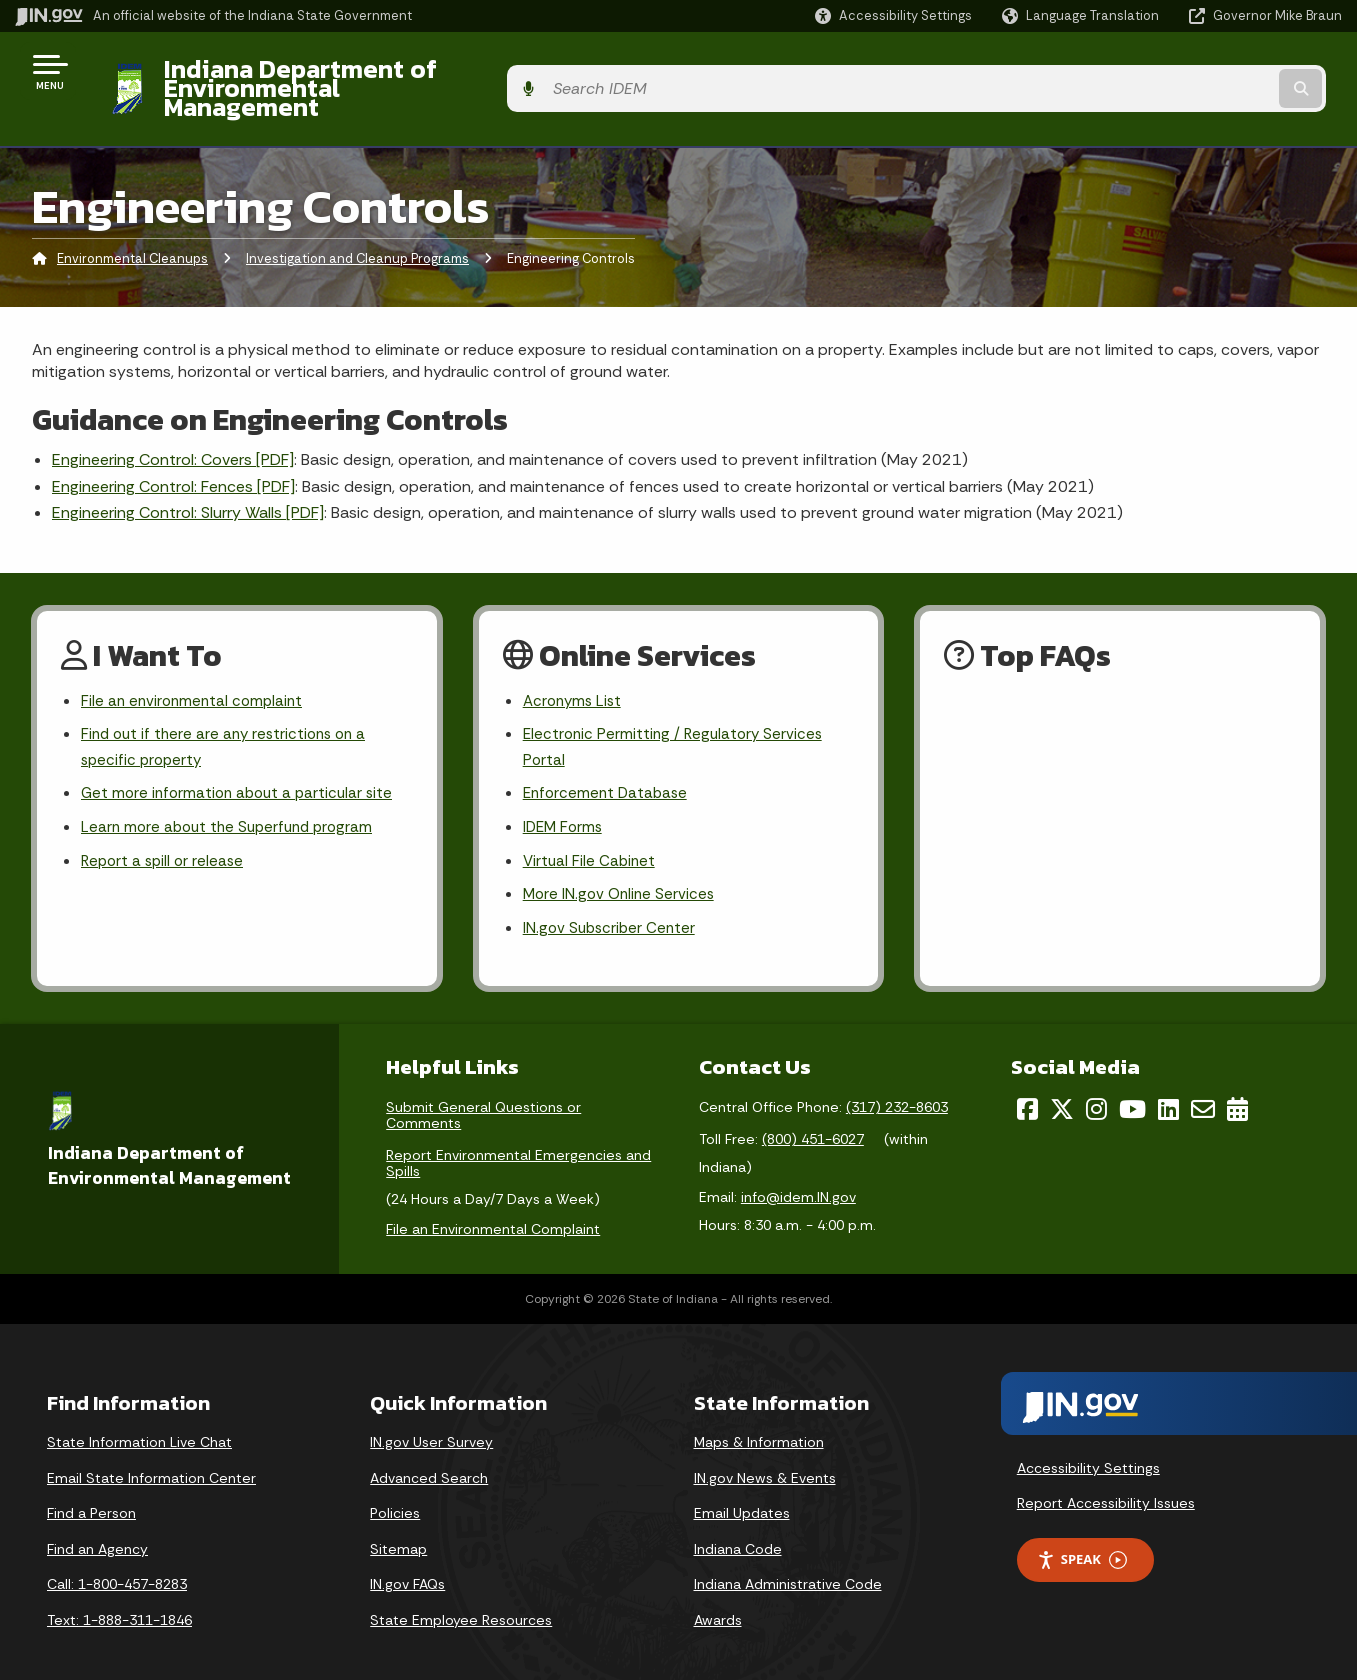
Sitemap (398, 1527)
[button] (893, 15)
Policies (395, 1491)
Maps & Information (759, 1420)
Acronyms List (575, 667)
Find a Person (91, 1491)
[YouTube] (1132, 1087)
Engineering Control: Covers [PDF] (173, 425)
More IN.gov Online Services (622, 870)
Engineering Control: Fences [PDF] (173, 451)
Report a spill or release (165, 835)
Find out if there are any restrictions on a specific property (229, 716)
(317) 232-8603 (897, 1085)
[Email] (1203, 1087)
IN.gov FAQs (407, 1562)
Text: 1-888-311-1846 (119, 1598)
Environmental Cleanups (132, 224)
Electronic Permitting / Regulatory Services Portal (677, 716)
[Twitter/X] (1062, 1087)
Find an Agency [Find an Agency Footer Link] (97, 1527)
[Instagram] (1096, 1087)
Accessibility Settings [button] (1088, 1446)
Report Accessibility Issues (1106, 1481)
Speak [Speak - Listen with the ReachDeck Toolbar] (1082, 1537)
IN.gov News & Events (765, 1455)
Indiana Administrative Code (788, 1562)
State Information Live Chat (139, 1420)
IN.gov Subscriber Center (612, 905)
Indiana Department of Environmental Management (452, 71)
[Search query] (1189, 71)
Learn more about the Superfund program (233, 800)
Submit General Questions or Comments (483, 1093)
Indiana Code (738, 1527)
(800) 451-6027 (813, 1117)
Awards (718, 1598)
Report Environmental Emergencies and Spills (518, 1141)
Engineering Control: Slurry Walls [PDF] (188, 478)
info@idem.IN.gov (798, 1175)
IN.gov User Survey (431, 1420)
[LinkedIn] (1168, 1087)
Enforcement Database (608, 765)
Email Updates (742, 1491)
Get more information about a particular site (242, 765)
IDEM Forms (565, 800)
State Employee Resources (461, 1598)
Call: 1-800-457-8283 (117, 1562)
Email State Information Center (151, 1455)
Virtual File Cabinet (591, 835)
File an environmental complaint (195, 667)
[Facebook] (1027, 1087)
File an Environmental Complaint (493, 1207)
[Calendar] (1237, 1087)
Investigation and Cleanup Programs (357, 224)
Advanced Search (429, 1455)
